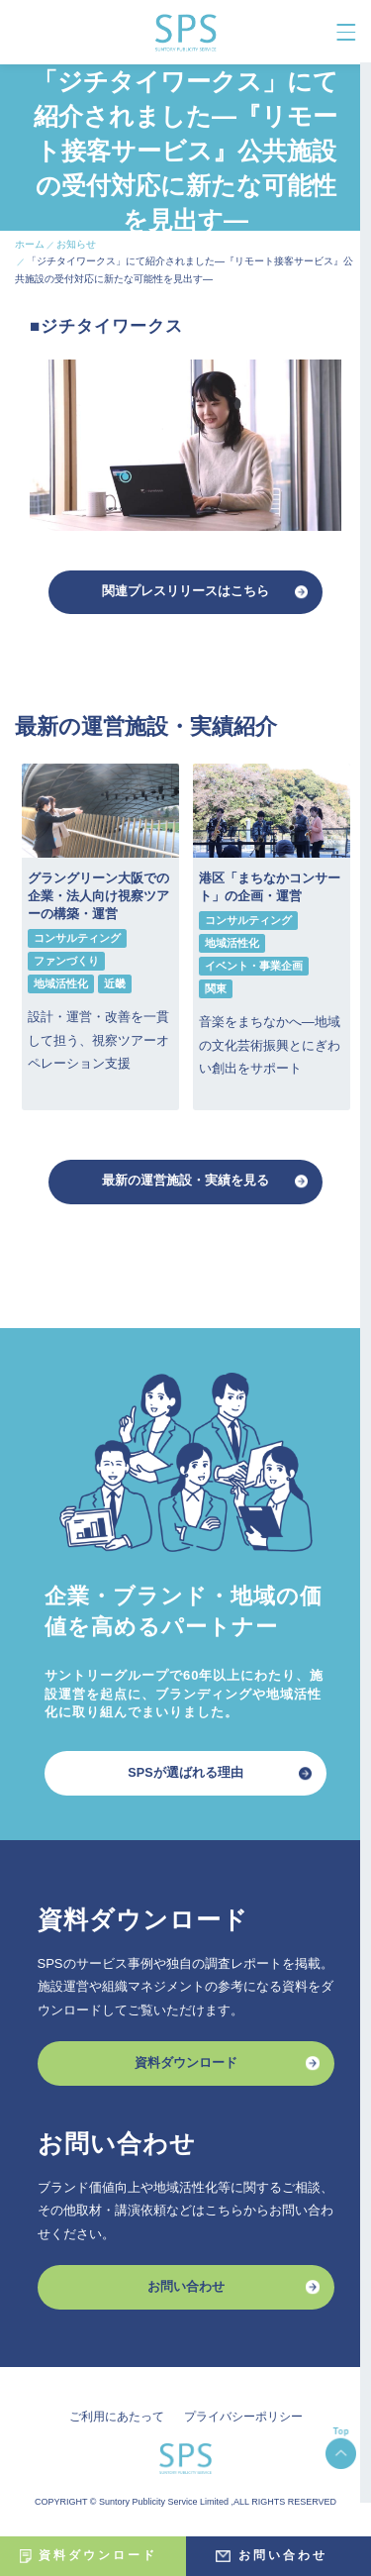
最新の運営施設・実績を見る (185, 1184)
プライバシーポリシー (243, 2423)
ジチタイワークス (112, 327)
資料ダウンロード (186, 2068)
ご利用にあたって (116, 2423)
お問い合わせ (186, 2293)
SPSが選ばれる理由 (185, 1776)
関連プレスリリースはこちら (185, 592)
